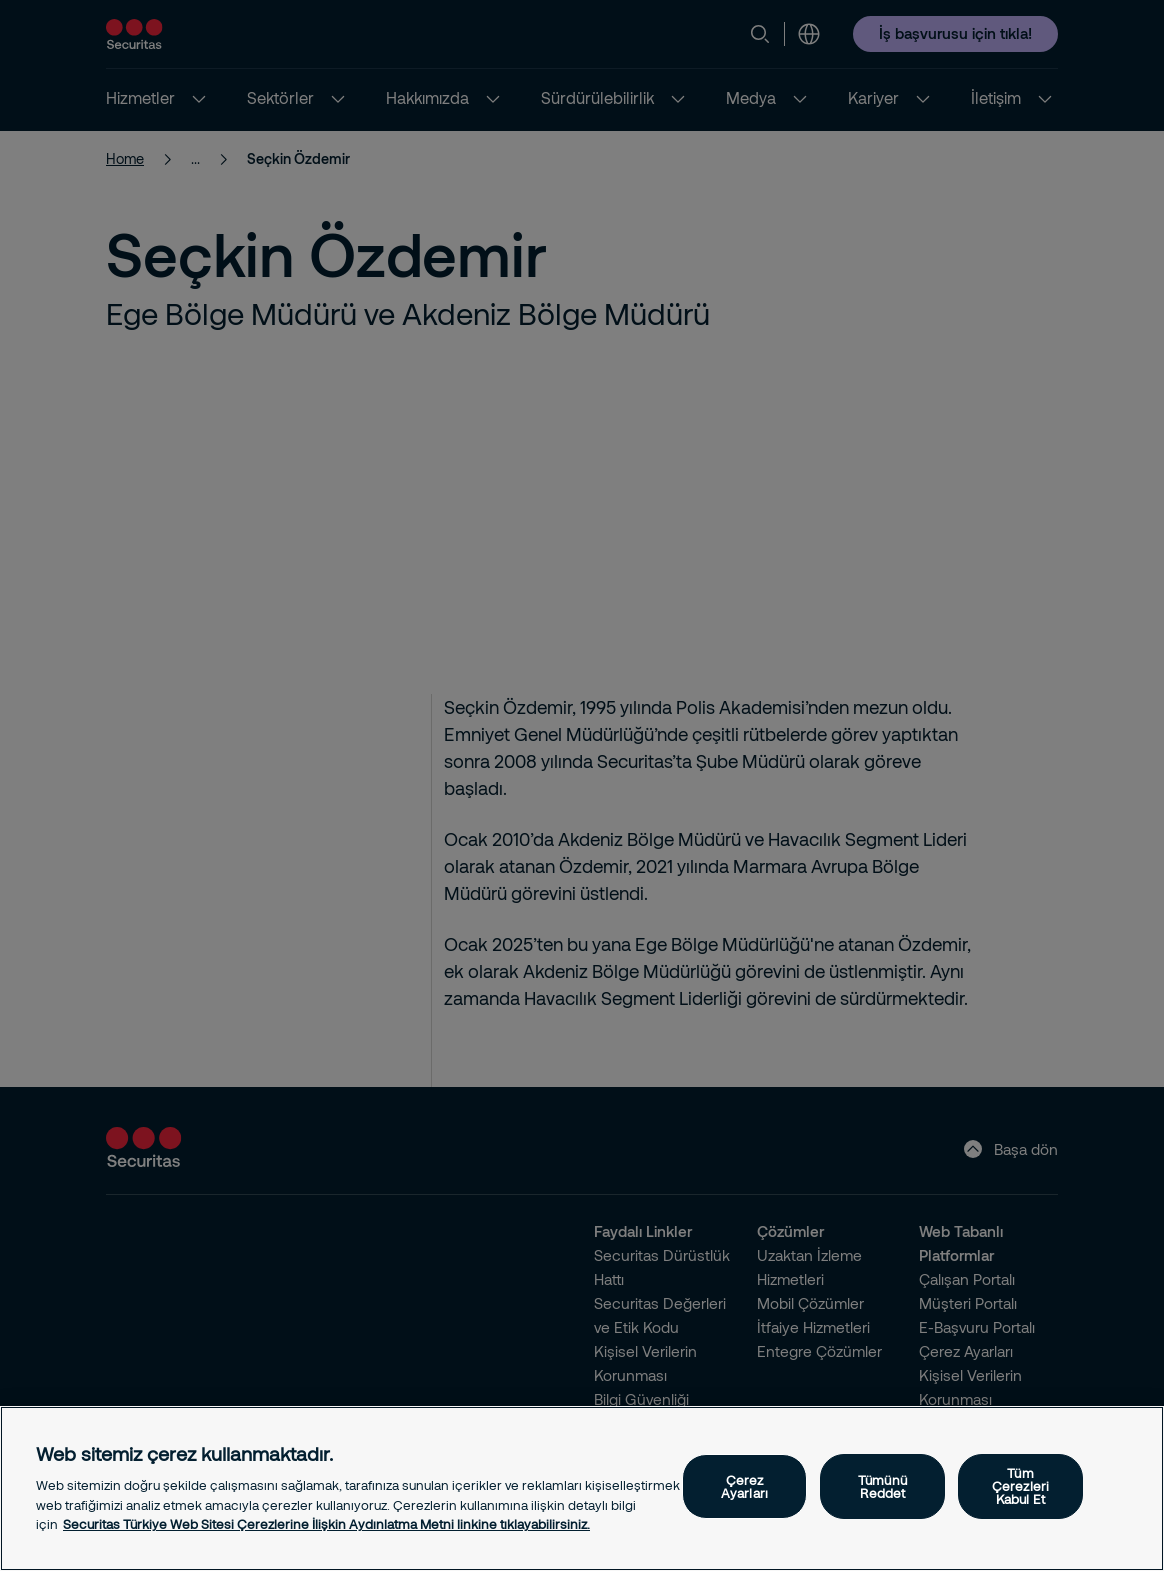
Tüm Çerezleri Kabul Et (1020, 1486)
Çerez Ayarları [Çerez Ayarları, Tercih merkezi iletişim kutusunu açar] (744, 1486)
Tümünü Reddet (882, 1486)
